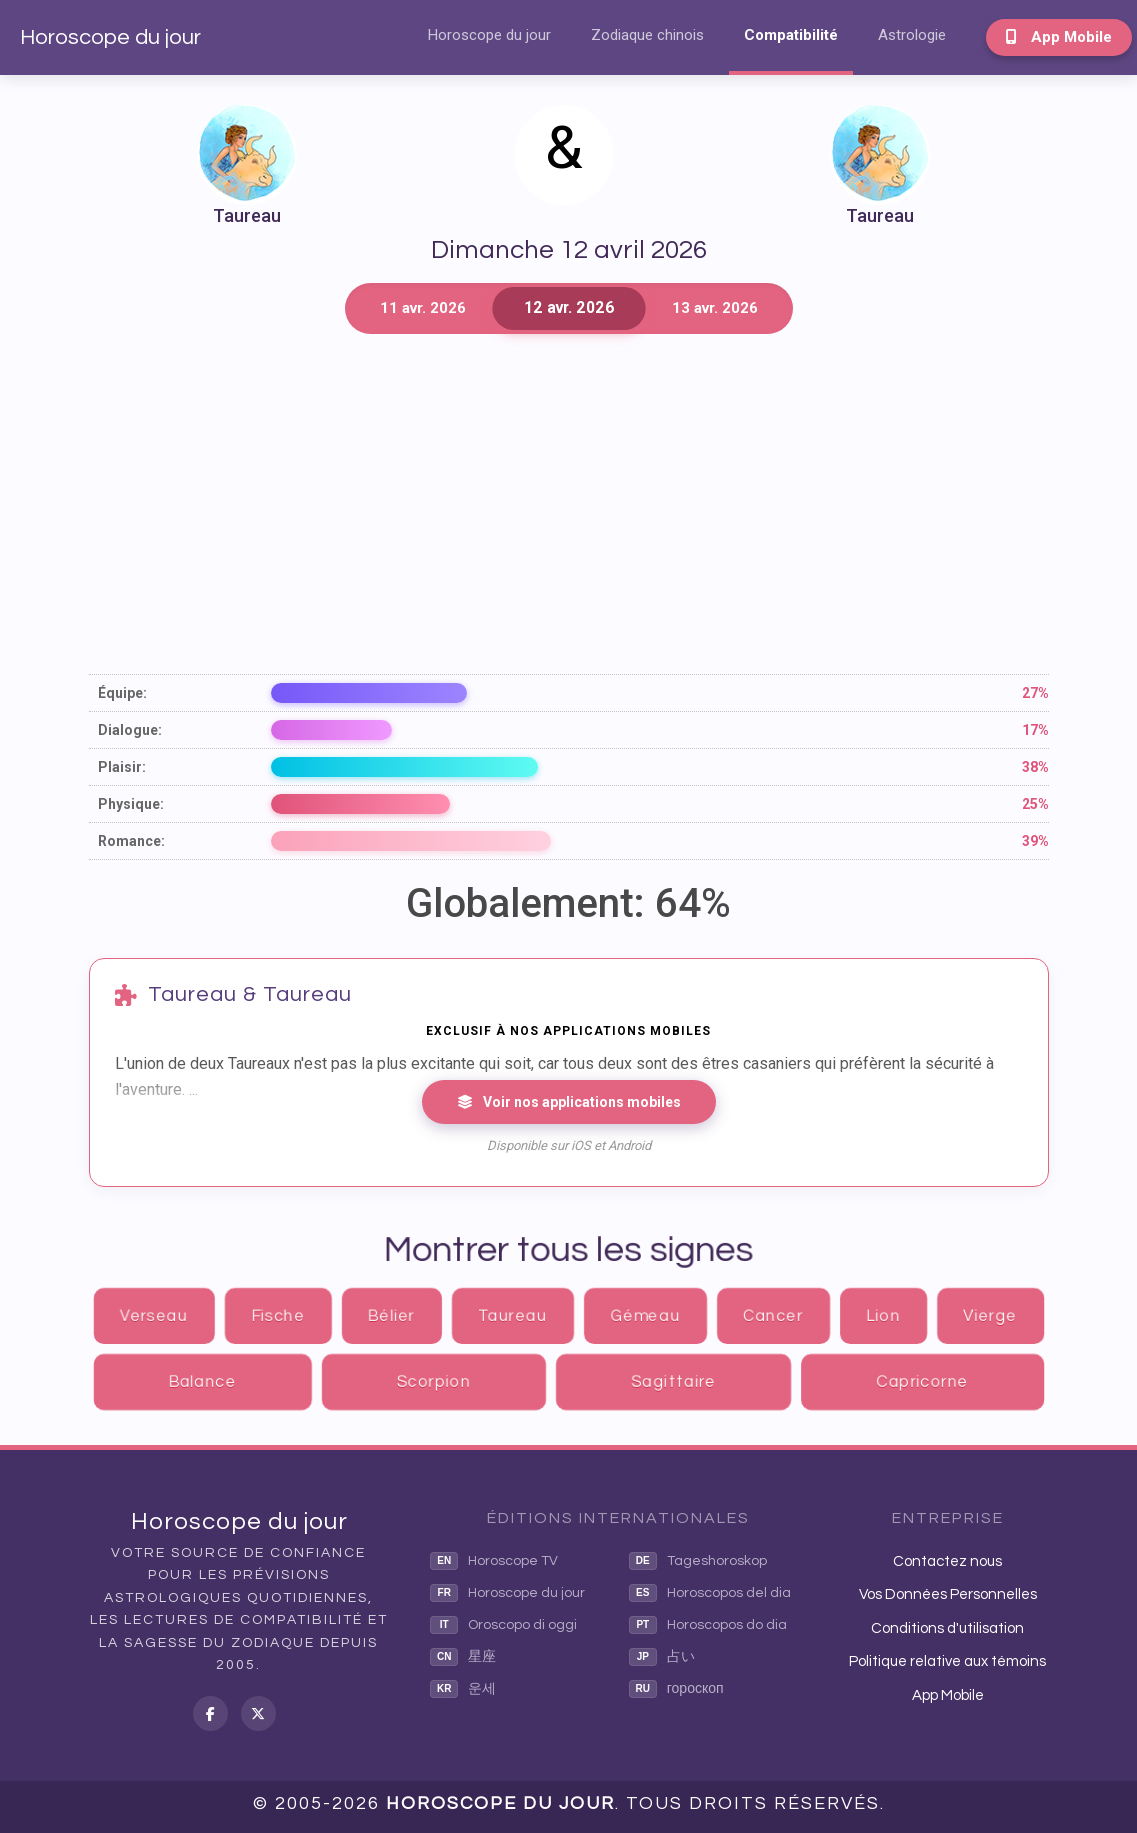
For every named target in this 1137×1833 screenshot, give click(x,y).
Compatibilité (791, 35)
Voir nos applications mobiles (569, 1102)
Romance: (131, 841)
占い (662, 1657)
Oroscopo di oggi (503, 1625)
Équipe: (122, 693)
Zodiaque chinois (647, 35)
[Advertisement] (569, 504)
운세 (463, 1689)
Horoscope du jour (110, 37)
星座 (463, 1657)
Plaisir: (122, 767)
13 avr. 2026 (715, 308)
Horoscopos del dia (710, 1593)
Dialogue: (130, 730)
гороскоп (676, 1689)
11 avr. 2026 (423, 308)
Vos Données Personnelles (948, 1594)
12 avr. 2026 (568, 307)
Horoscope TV (494, 1561)
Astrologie (912, 35)
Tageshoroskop (698, 1561)
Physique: (131, 804)
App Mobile (1059, 37)
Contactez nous (947, 1561)
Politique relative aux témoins (947, 1661)
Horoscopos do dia (708, 1625)
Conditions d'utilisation (947, 1628)
